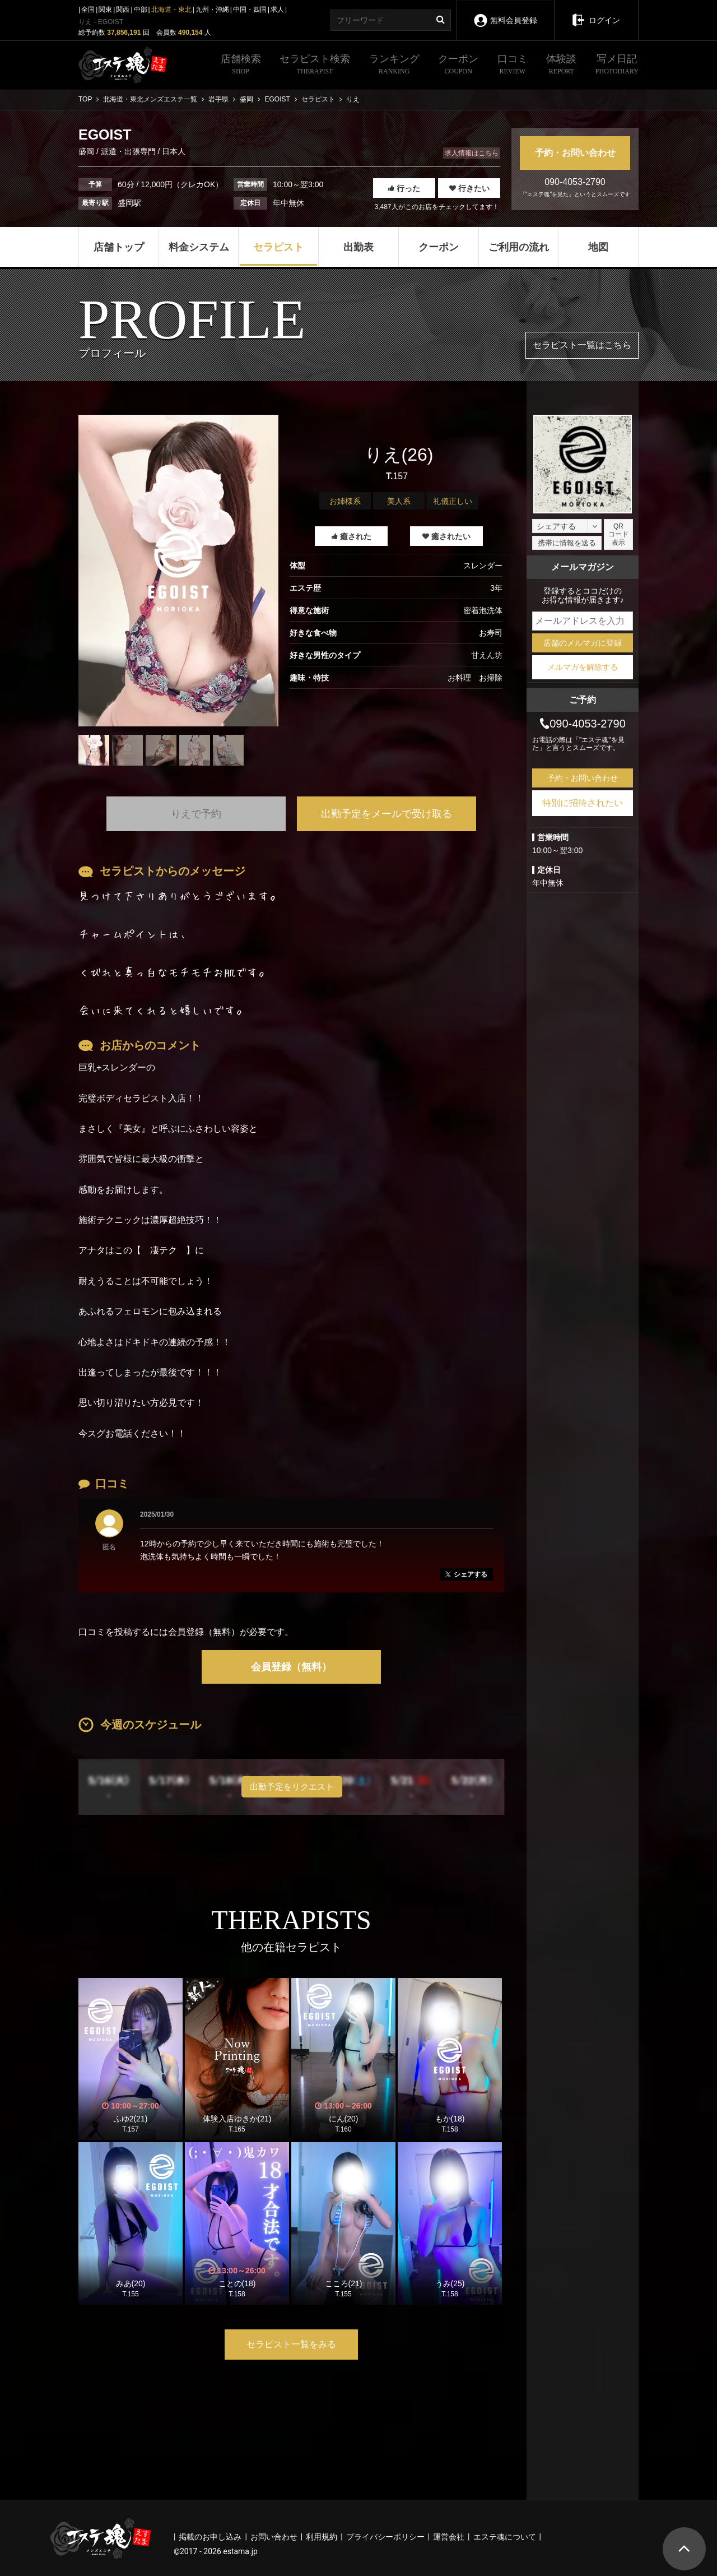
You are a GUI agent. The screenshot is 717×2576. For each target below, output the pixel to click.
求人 (277, 9)
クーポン (458, 65)
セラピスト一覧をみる (291, 2344)
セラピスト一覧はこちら (582, 345)
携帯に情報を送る (567, 543)
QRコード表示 (618, 534)
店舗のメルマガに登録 (582, 642)
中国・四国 (250, 9)
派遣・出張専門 (128, 151)
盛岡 (87, 151)
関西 (122, 9)
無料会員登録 (505, 13)
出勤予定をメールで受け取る (386, 813)
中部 (140, 9)
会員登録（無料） (291, 1666)
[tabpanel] (178, 570)
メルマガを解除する (582, 666)
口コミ (512, 65)
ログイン (595, 12)
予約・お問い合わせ (575, 152)
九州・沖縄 (212, 9)
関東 (105, 9)
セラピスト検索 (315, 65)
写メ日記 (617, 65)
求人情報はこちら (472, 153)
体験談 (561, 65)
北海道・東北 (171, 9)
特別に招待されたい (582, 803)
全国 (88, 9)
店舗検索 (241, 65)
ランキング (394, 65)
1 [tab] (178, 774)
